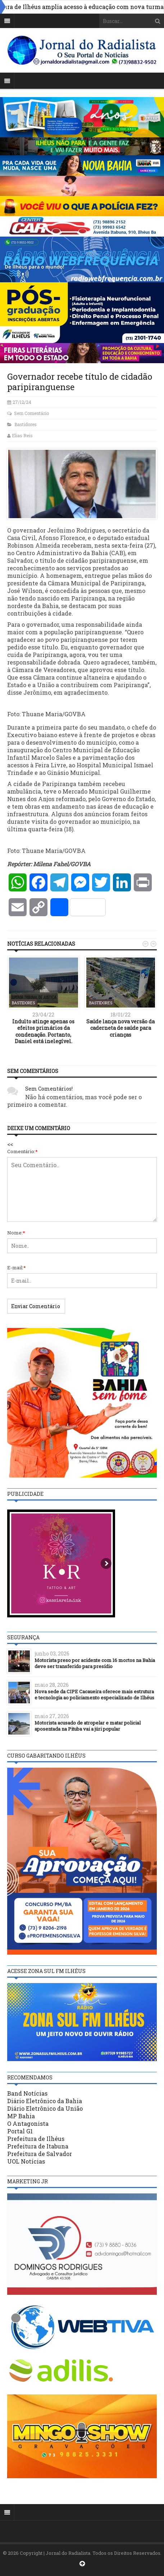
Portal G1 (20, 2131)
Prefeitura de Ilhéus (35, 2138)
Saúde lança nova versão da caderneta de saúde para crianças (120, 1028)
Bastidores (25, 424)
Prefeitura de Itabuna (37, 2146)
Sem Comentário (31, 413)
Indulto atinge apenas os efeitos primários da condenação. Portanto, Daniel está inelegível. (43, 1031)
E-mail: (16, 1267)
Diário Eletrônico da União (45, 2108)
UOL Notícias (26, 2161)
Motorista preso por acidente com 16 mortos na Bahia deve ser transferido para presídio (95, 1663)
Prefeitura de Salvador (39, 2153)
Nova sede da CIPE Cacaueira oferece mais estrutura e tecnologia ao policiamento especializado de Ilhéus (94, 1694)
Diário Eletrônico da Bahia (44, 2101)
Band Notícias (27, 2093)
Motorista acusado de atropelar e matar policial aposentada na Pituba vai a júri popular (88, 1725)
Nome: (16, 1232)
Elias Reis (22, 435)
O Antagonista (28, 2123)
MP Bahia (21, 2116)
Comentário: (22, 1151)
